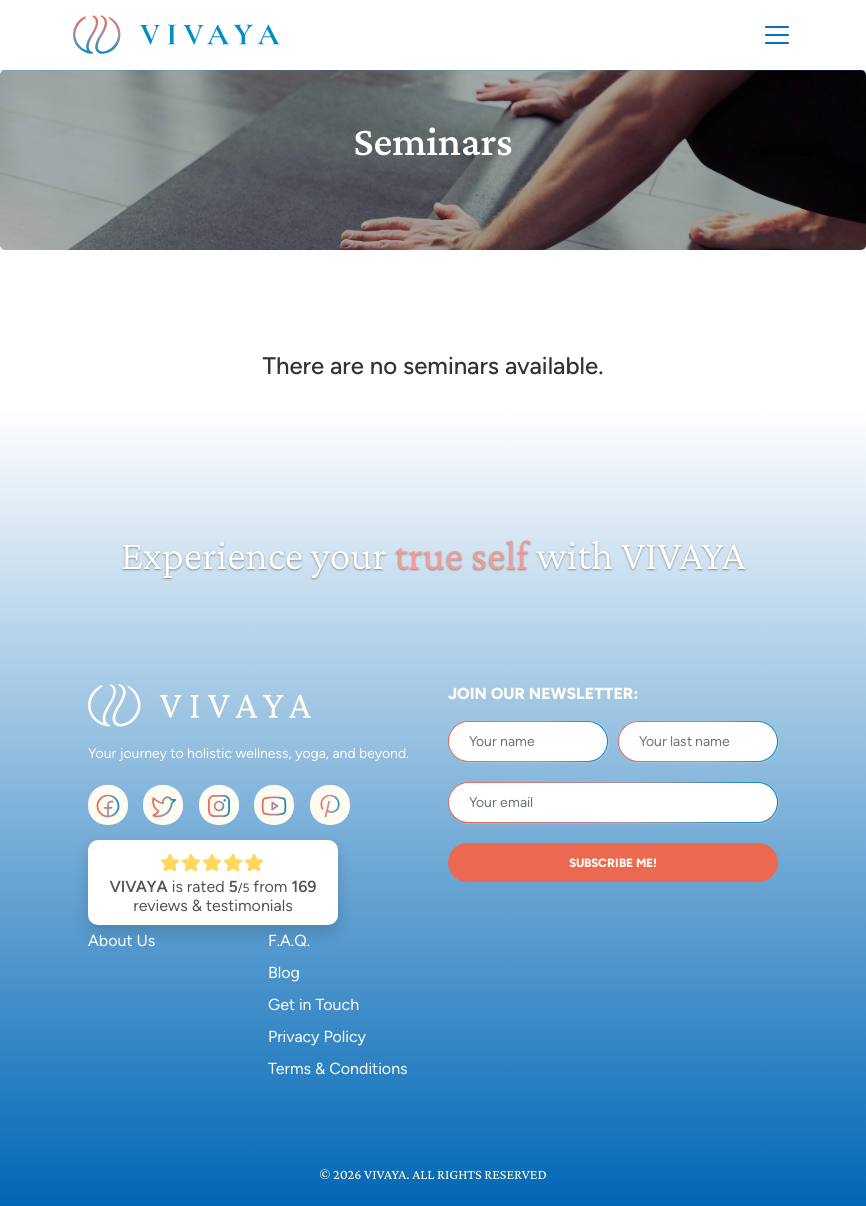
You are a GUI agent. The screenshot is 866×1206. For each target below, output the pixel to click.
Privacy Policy (317, 1036)
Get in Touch (313, 1004)
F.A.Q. (289, 940)
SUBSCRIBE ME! (613, 863)
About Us (121, 940)
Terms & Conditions (338, 1068)
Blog (284, 972)
